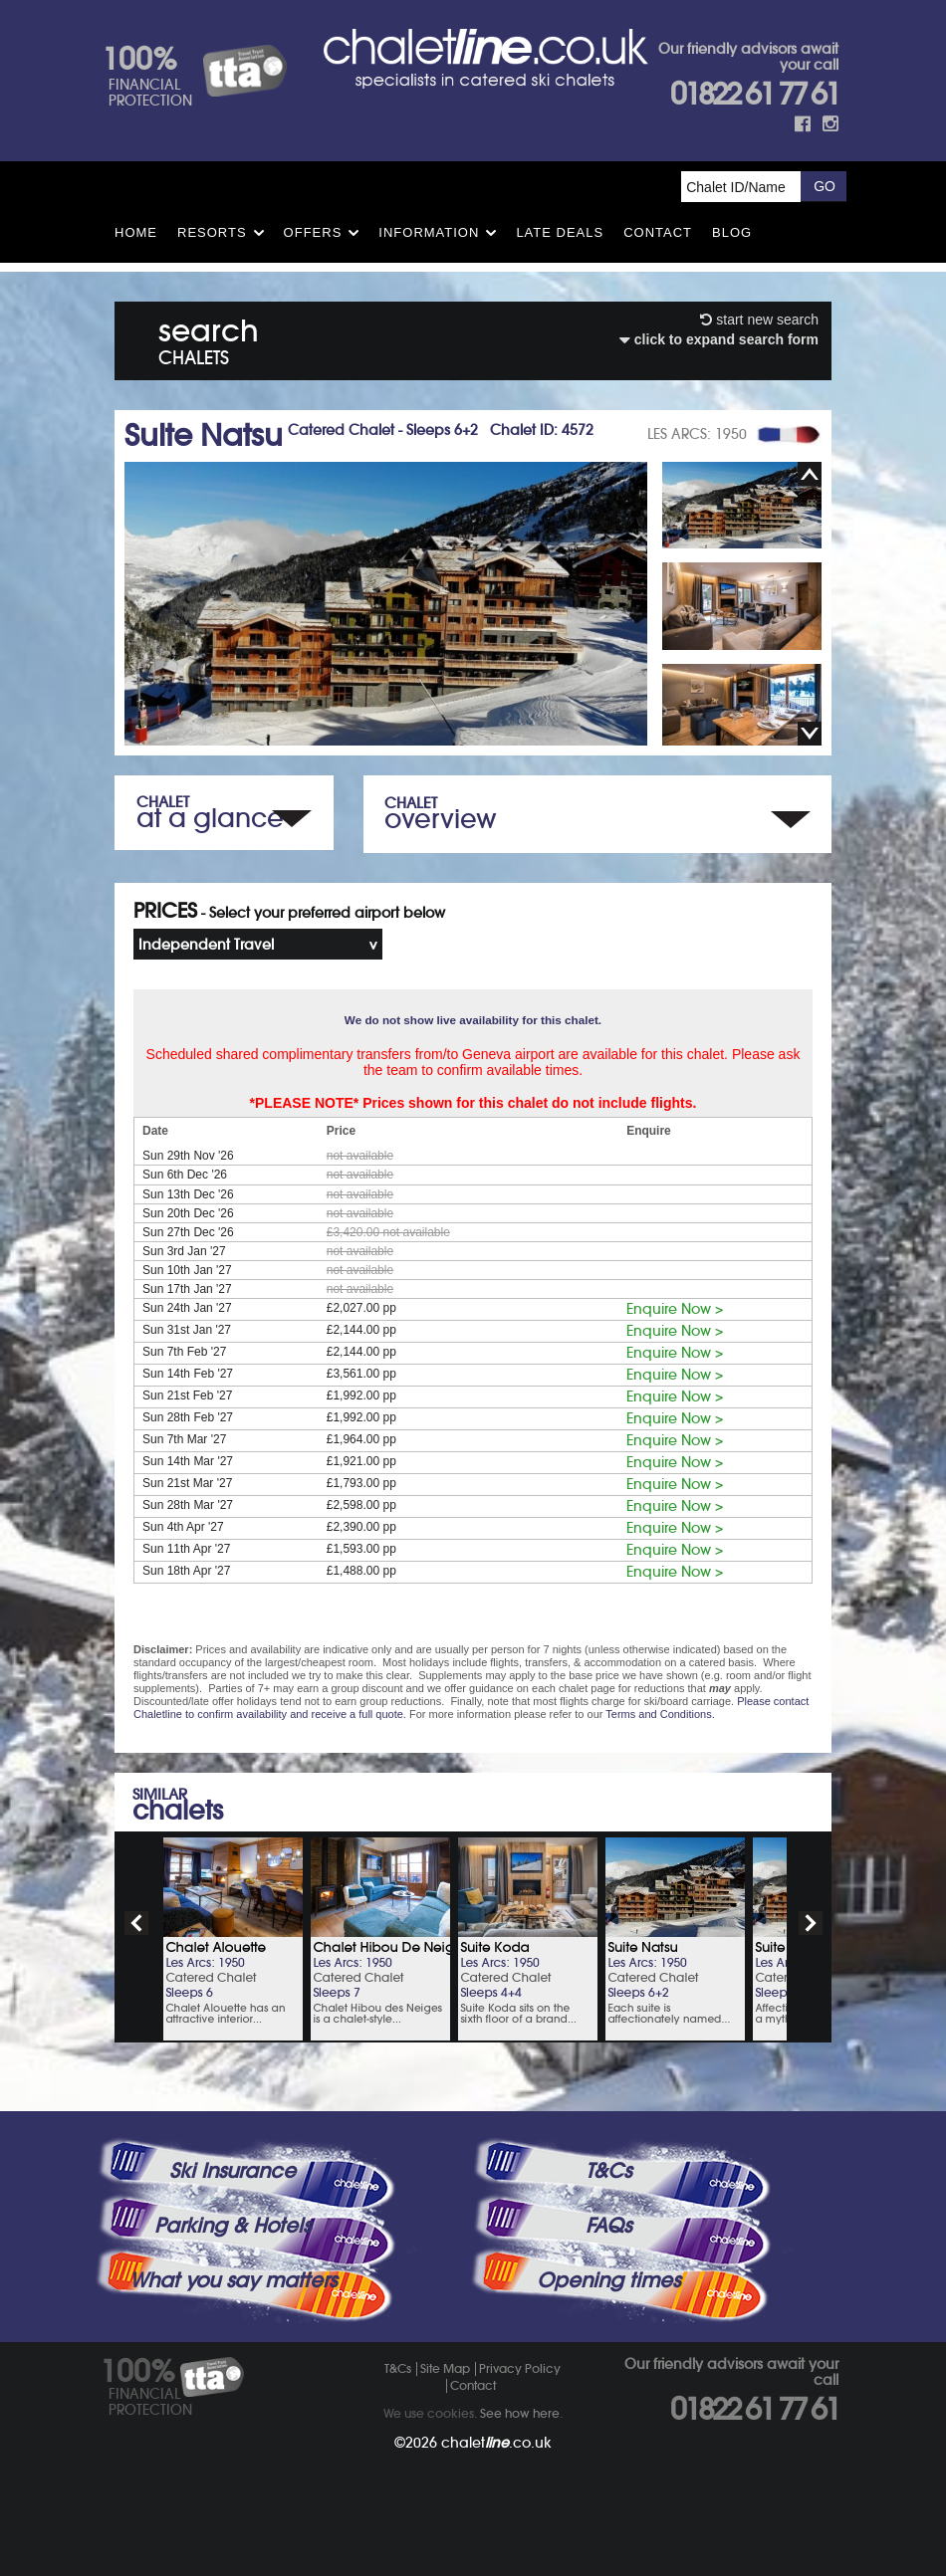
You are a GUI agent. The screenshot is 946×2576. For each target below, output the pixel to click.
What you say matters (233, 2280)
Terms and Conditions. (659, 1714)
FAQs (608, 2226)
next (811, 1923)
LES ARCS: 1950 (697, 434)
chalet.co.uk (496, 2443)
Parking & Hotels (232, 2226)
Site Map (445, 2368)
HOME (136, 232)
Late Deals (559, 232)
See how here (520, 2413)
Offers (313, 232)
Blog (732, 232)
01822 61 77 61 (754, 94)
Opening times (608, 2280)
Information (428, 232)
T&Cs (608, 2171)
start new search (759, 319)
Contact (657, 232)
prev (136, 1923)
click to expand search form (719, 339)
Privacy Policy (520, 2368)
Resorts (212, 232)
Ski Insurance (232, 2171)
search (208, 338)
